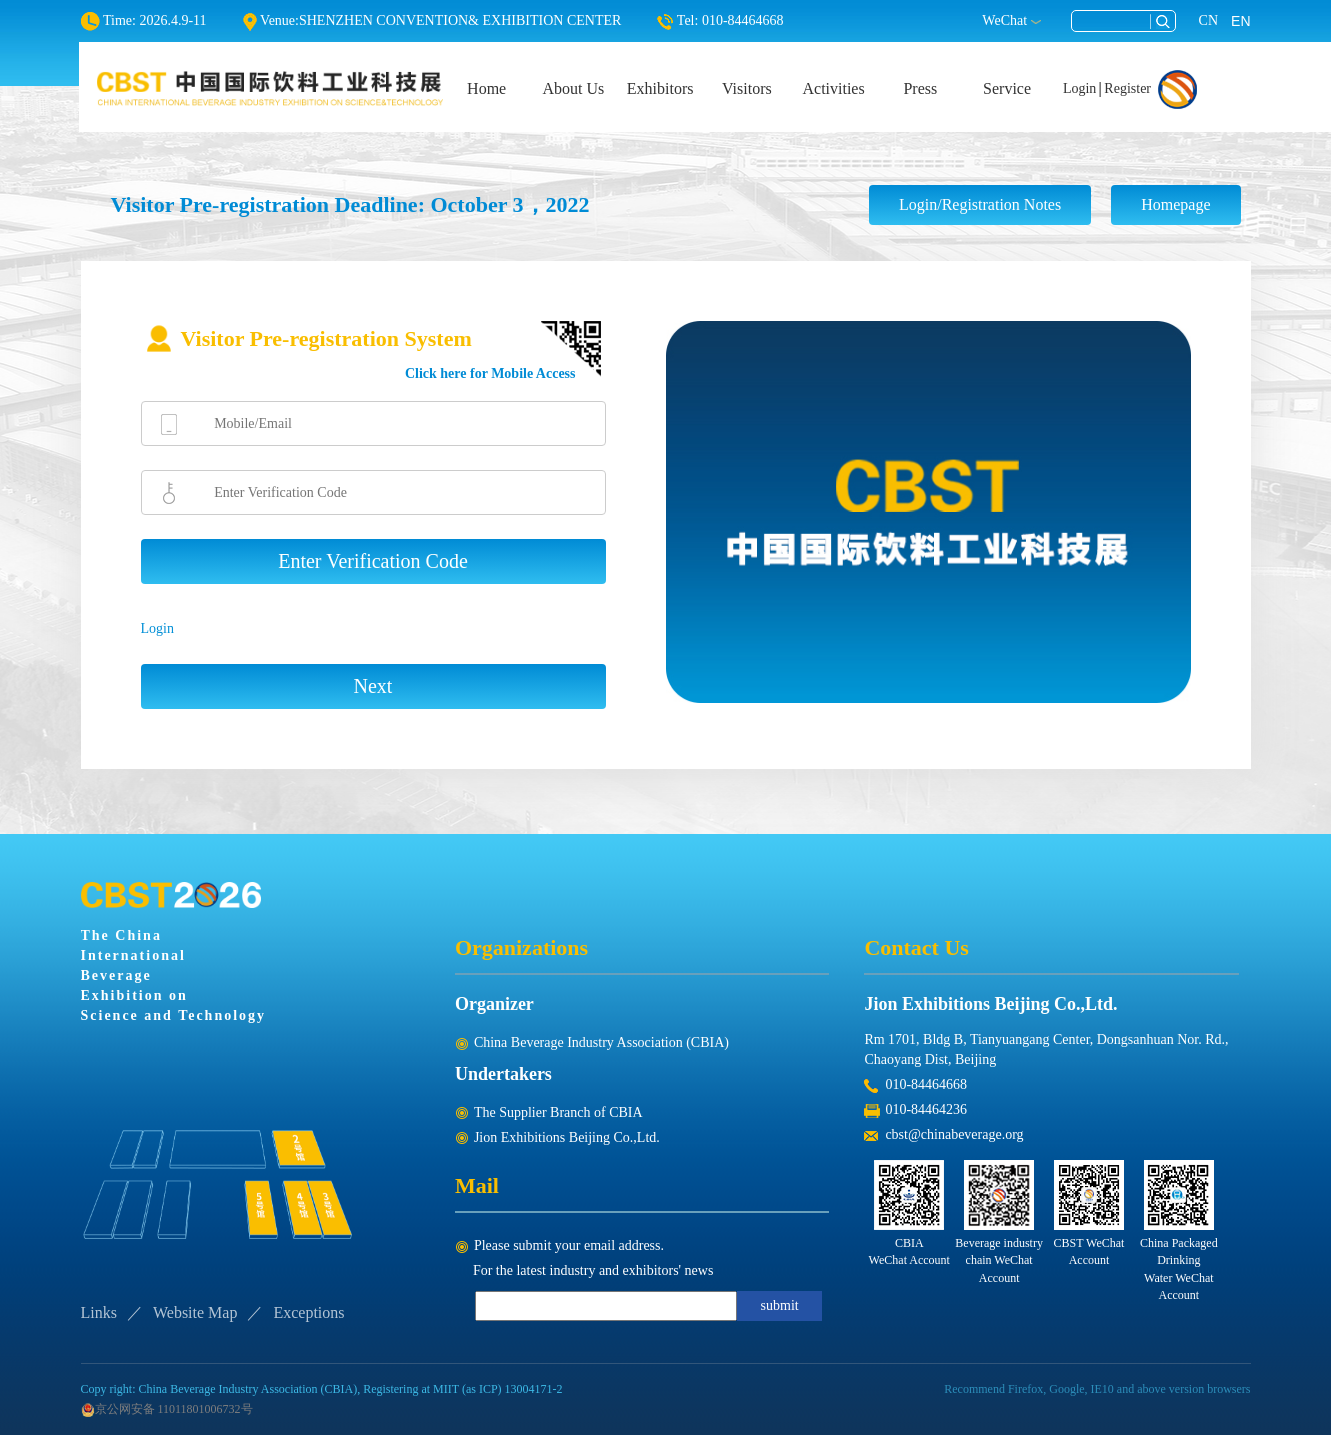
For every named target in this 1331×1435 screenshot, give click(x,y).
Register (1127, 88)
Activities (833, 88)
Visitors (747, 88)
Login (1079, 88)
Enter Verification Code (373, 561)
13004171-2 (534, 1389)
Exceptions (308, 1312)
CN (1208, 20)
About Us (574, 88)
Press (920, 88)
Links (99, 1312)
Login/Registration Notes (980, 204)
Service (1007, 88)
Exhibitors (660, 88)
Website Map (195, 1312)
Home (486, 88)
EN (1240, 21)
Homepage (1175, 204)
